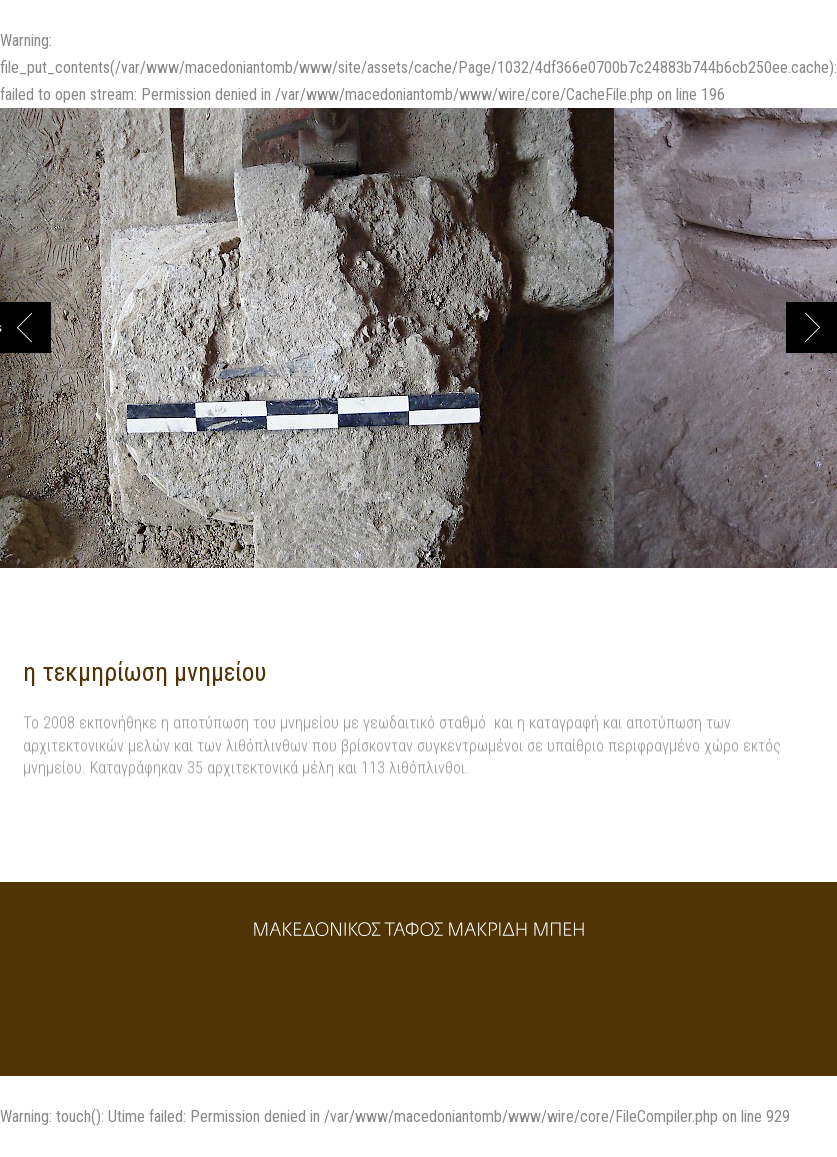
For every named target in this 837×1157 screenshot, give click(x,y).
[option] (307, 348)
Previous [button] (1, 327)
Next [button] (811, 327)
